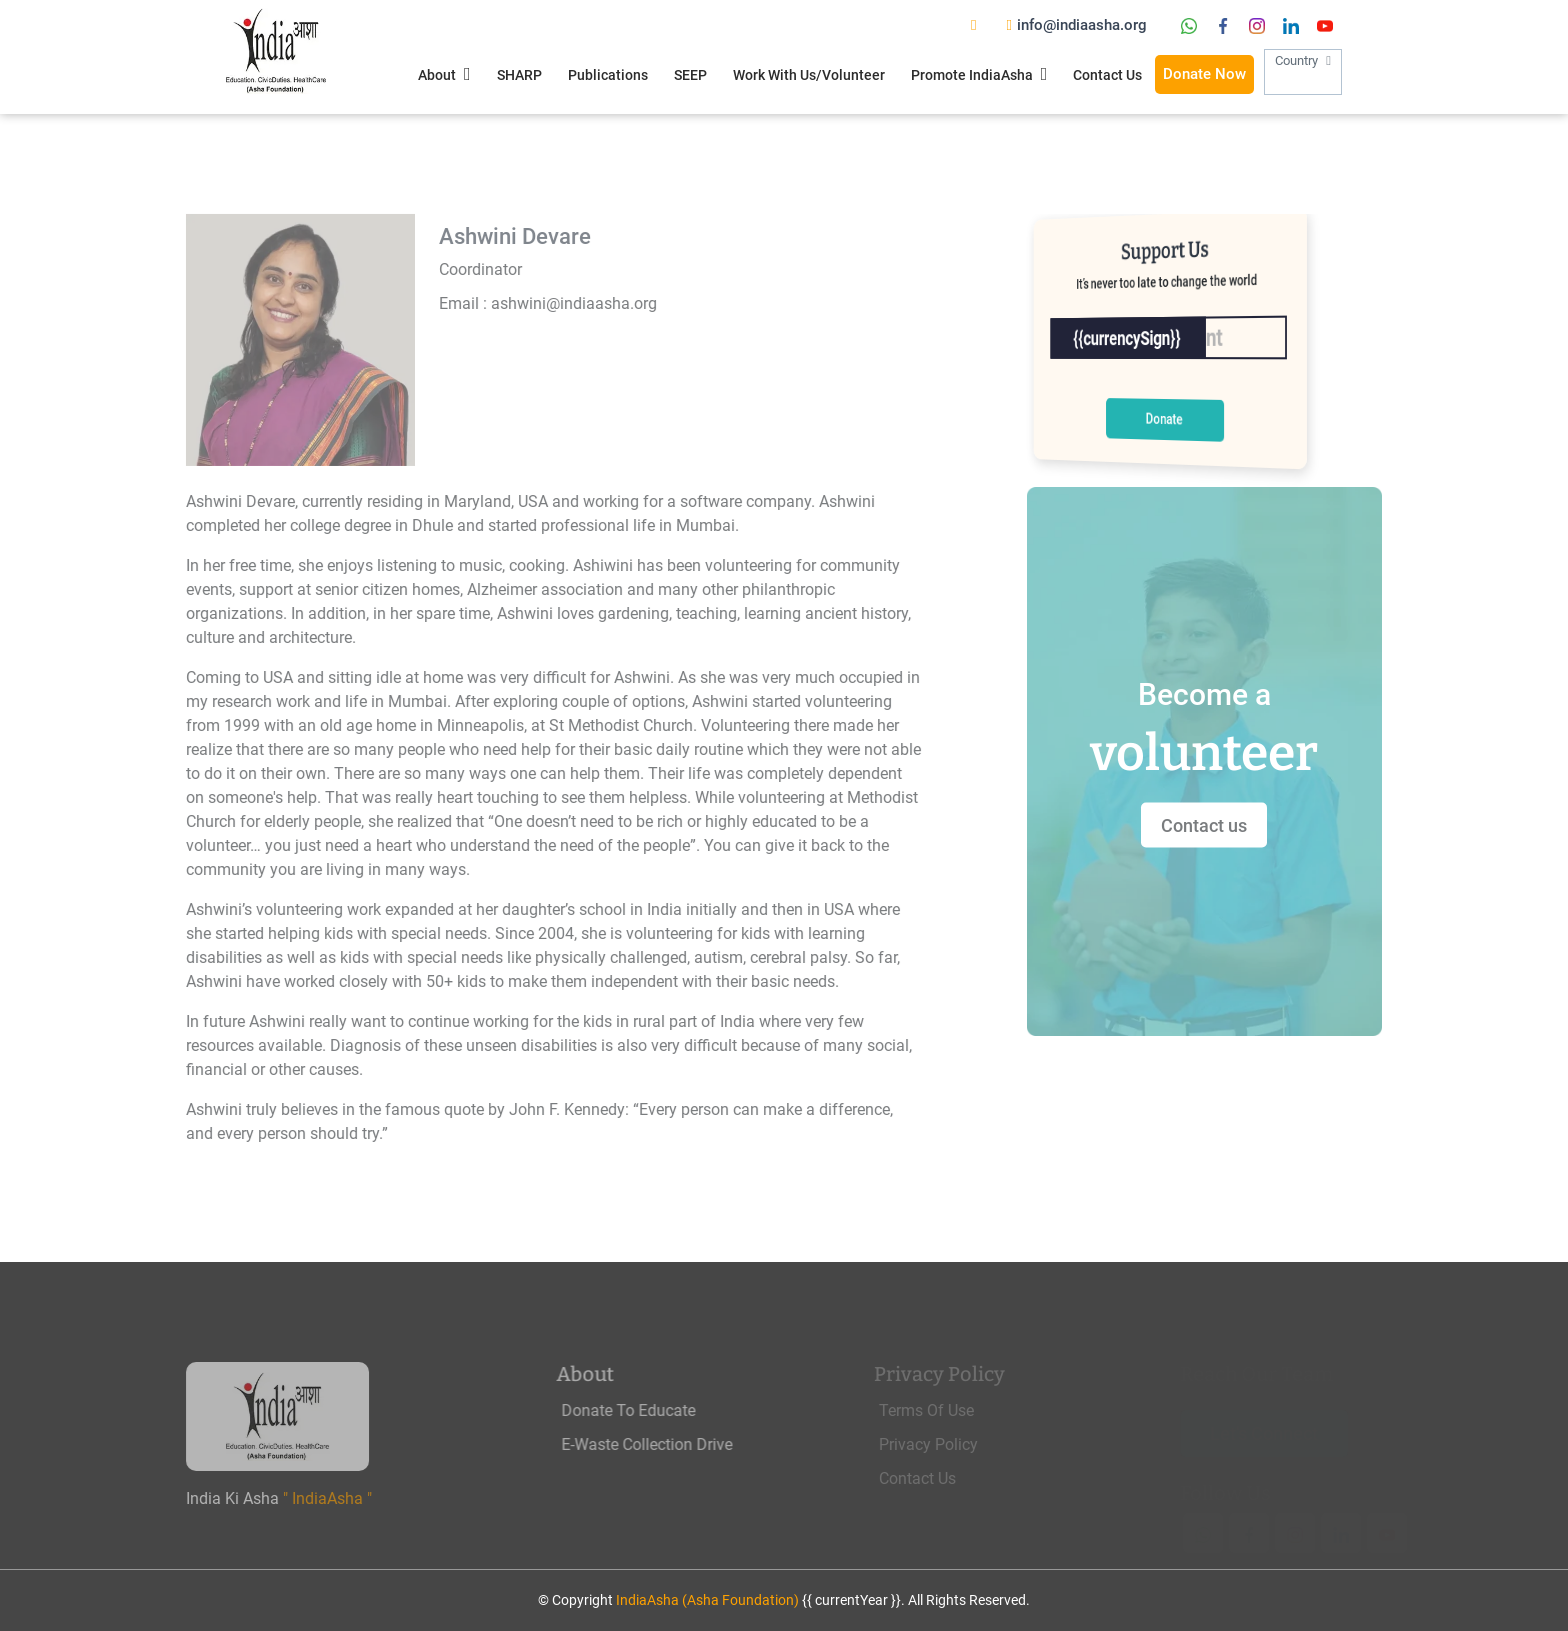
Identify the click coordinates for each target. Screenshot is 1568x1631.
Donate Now (1204, 74)
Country (1303, 73)
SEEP (690, 75)
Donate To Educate (664, 1410)
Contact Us (1107, 75)
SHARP (519, 75)
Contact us (1233, 824)
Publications (608, 75)
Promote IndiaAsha (979, 74)
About (444, 74)
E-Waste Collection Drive (682, 1444)
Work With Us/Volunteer (809, 75)
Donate (1164, 418)
